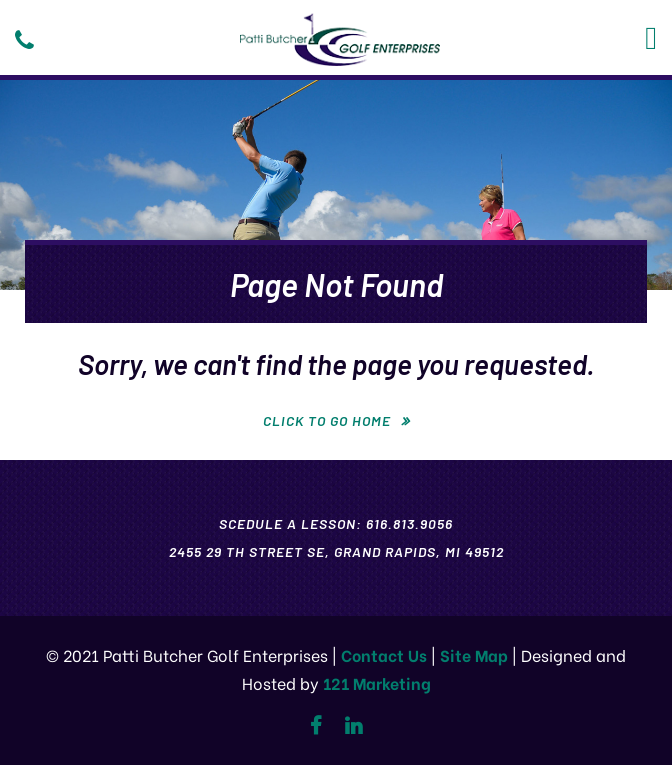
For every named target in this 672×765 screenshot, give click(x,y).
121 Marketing (377, 682)
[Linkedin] (353, 726)
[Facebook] (315, 726)
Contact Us (384, 654)
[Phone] (24, 40)
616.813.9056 (409, 523)
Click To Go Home (327, 420)
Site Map (474, 654)
